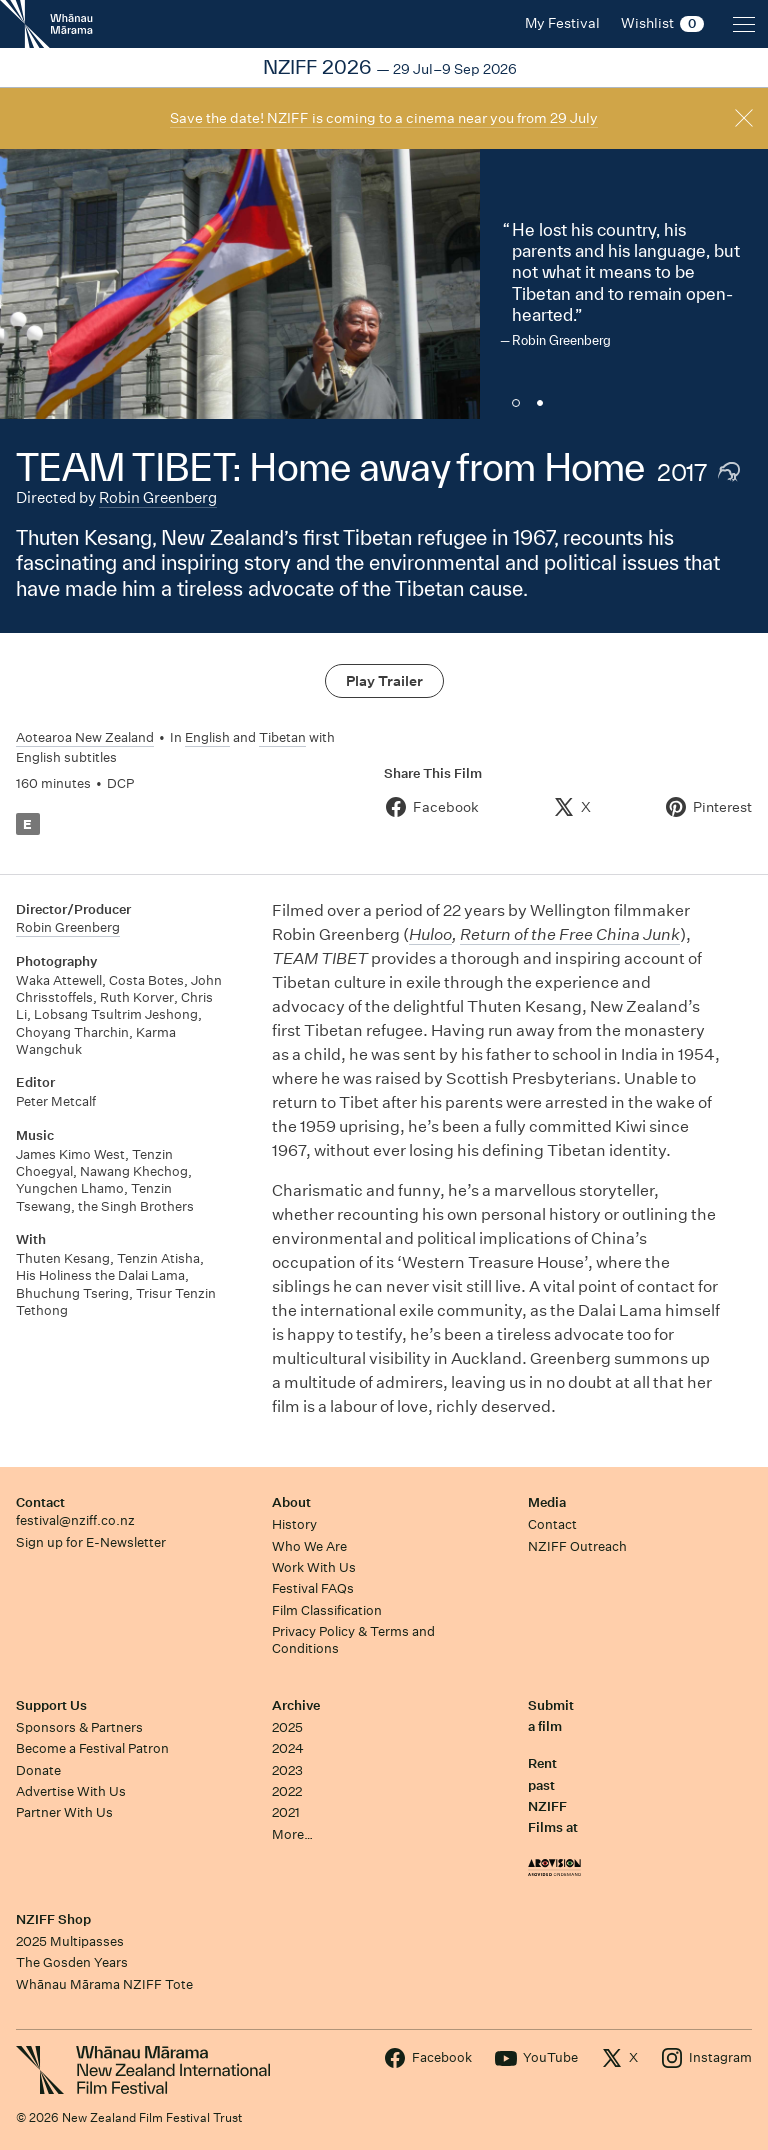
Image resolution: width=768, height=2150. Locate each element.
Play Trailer (384, 681)
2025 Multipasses (70, 1941)
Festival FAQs (313, 1588)
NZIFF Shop (53, 1919)
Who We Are (309, 1546)
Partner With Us (64, 1812)
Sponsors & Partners (79, 1727)
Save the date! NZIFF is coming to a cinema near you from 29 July (384, 118)
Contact (40, 1502)
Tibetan (282, 737)
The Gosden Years (72, 1962)
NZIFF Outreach (577, 1546)
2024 (288, 1748)
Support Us (51, 1705)
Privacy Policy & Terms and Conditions (353, 1640)
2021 (286, 1812)
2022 (287, 1791)
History (294, 1524)
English (207, 737)
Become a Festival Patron (92, 1748)
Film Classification (327, 1610)
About (291, 1502)
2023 (287, 1770)
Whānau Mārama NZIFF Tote (104, 1984)
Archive (296, 1705)
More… (292, 1834)
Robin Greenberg (158, 497)
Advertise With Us (71, 1791)
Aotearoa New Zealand (85, 737)
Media (547, 1502)
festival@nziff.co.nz (75, 1520)
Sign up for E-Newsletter (91, 1542)
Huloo (430, 934)
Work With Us (314, 1567)
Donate (38, 1770)
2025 (287, 1727)
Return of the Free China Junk (570, 934)
